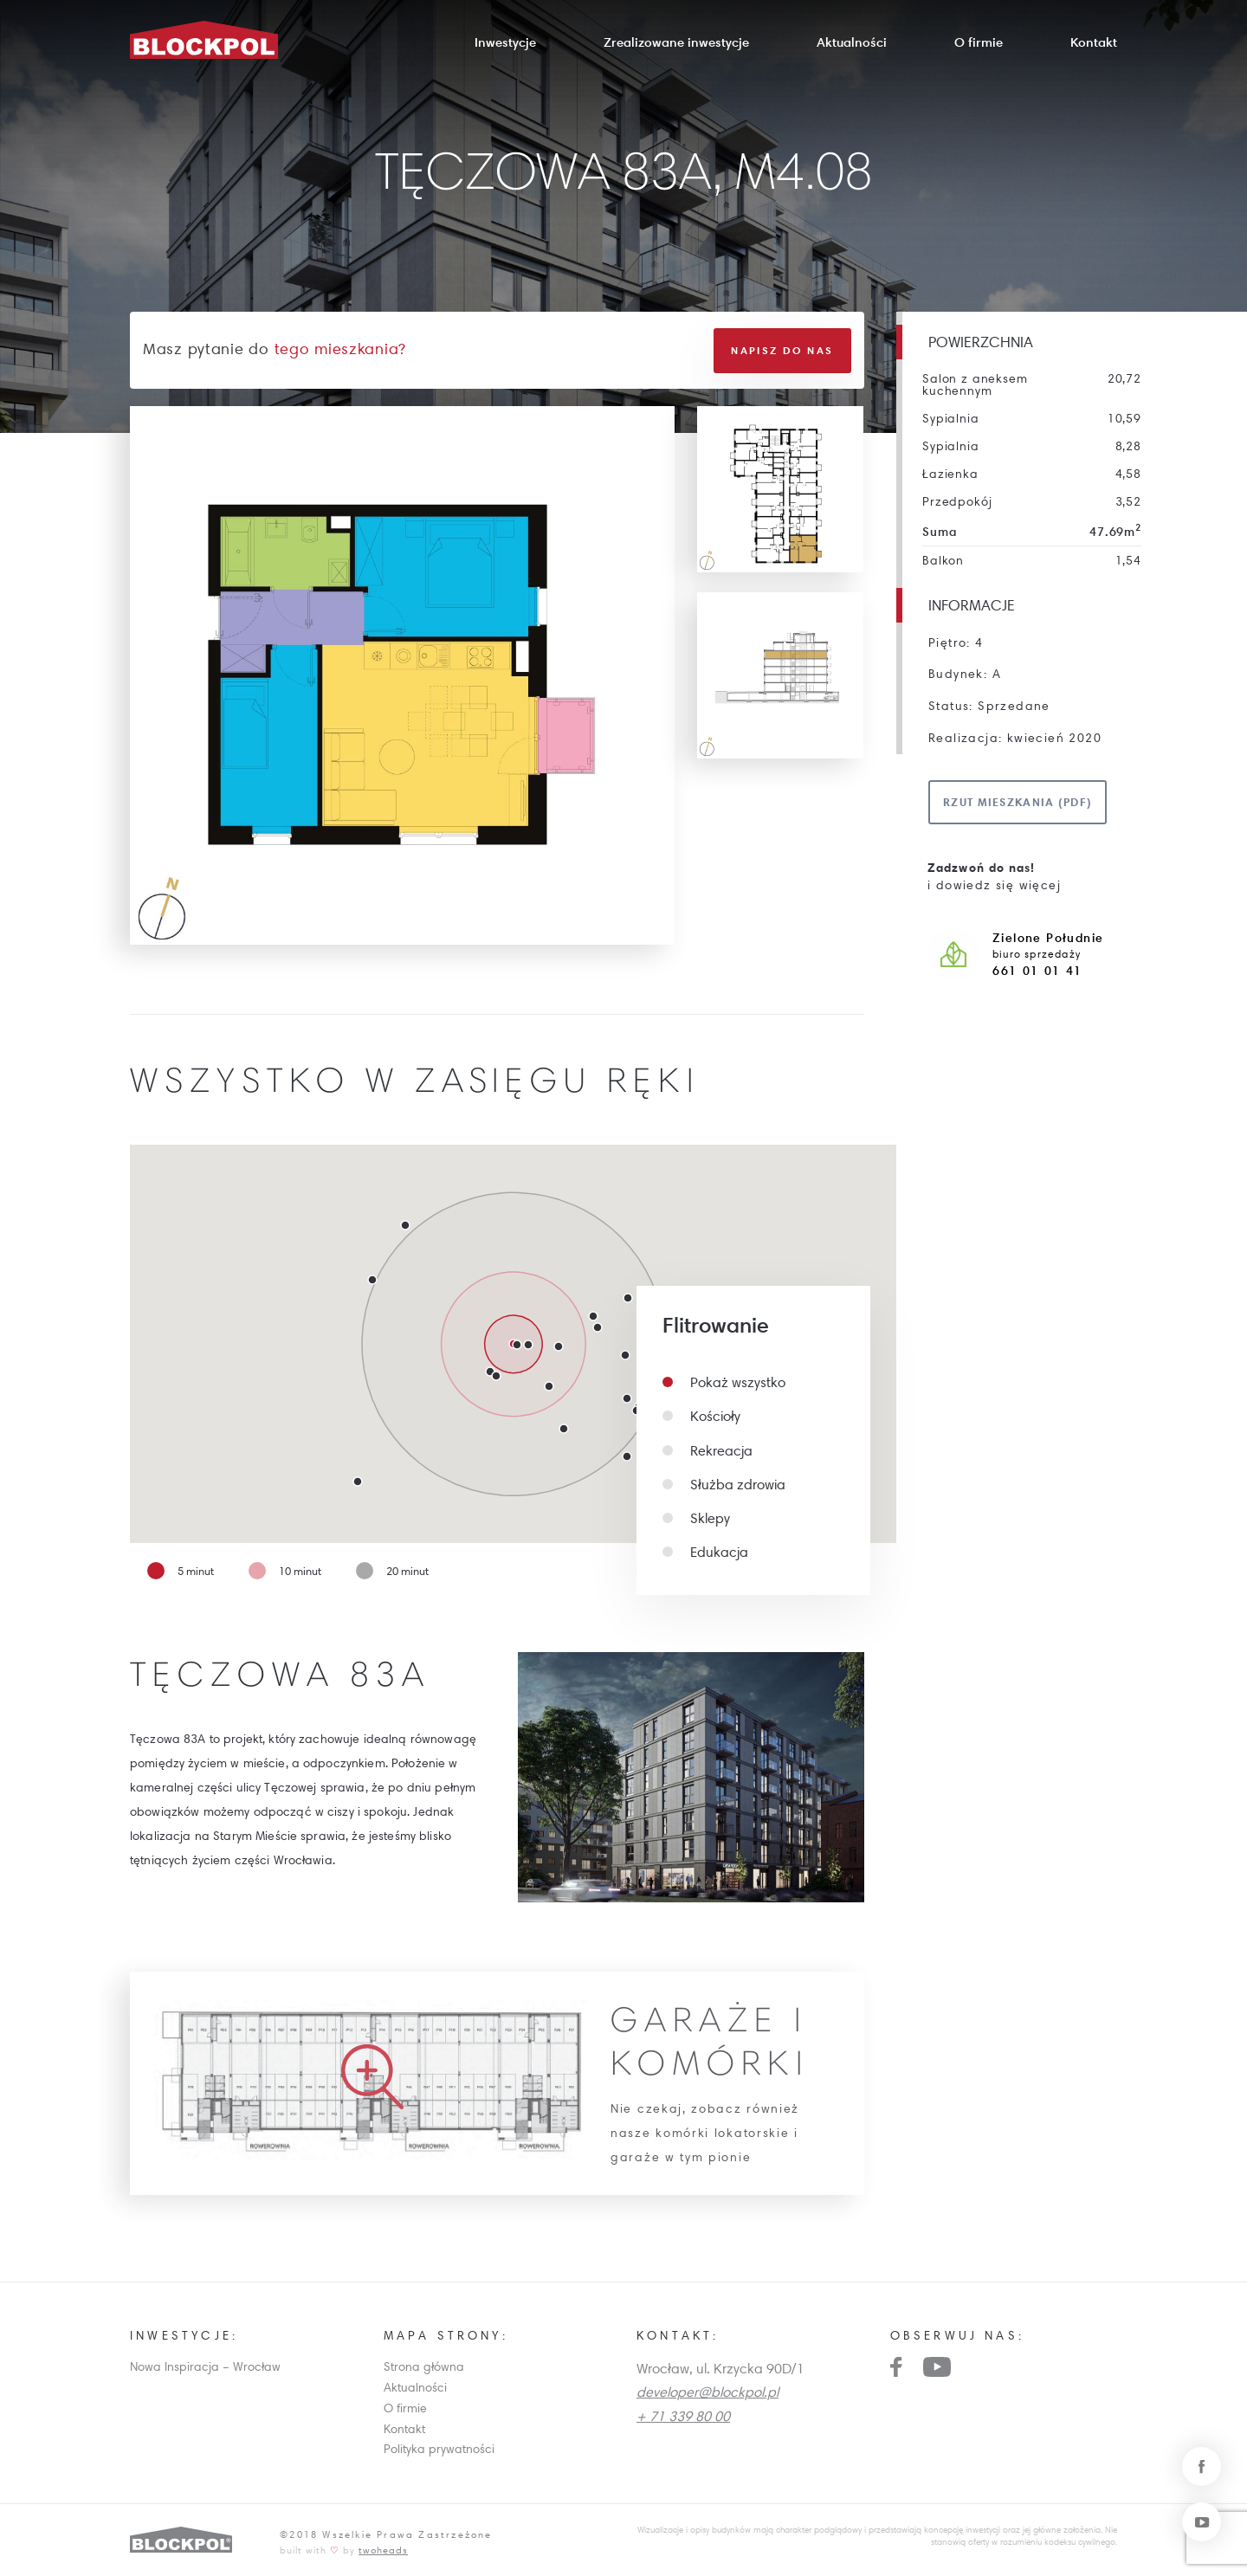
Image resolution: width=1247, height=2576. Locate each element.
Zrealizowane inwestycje (676, 42)
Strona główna (424, 2365)
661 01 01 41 (1037, 971)
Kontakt (1093, 42)
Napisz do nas (782, 349)
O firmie (978, 42)
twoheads (383, 2548)
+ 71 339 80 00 (683, 2414)
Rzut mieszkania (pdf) (1017, 802)
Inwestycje (505, 42)
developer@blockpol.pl (707, 2390)
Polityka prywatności (439, 2448)
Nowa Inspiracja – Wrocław (205, 2365)
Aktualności (852, 42)
